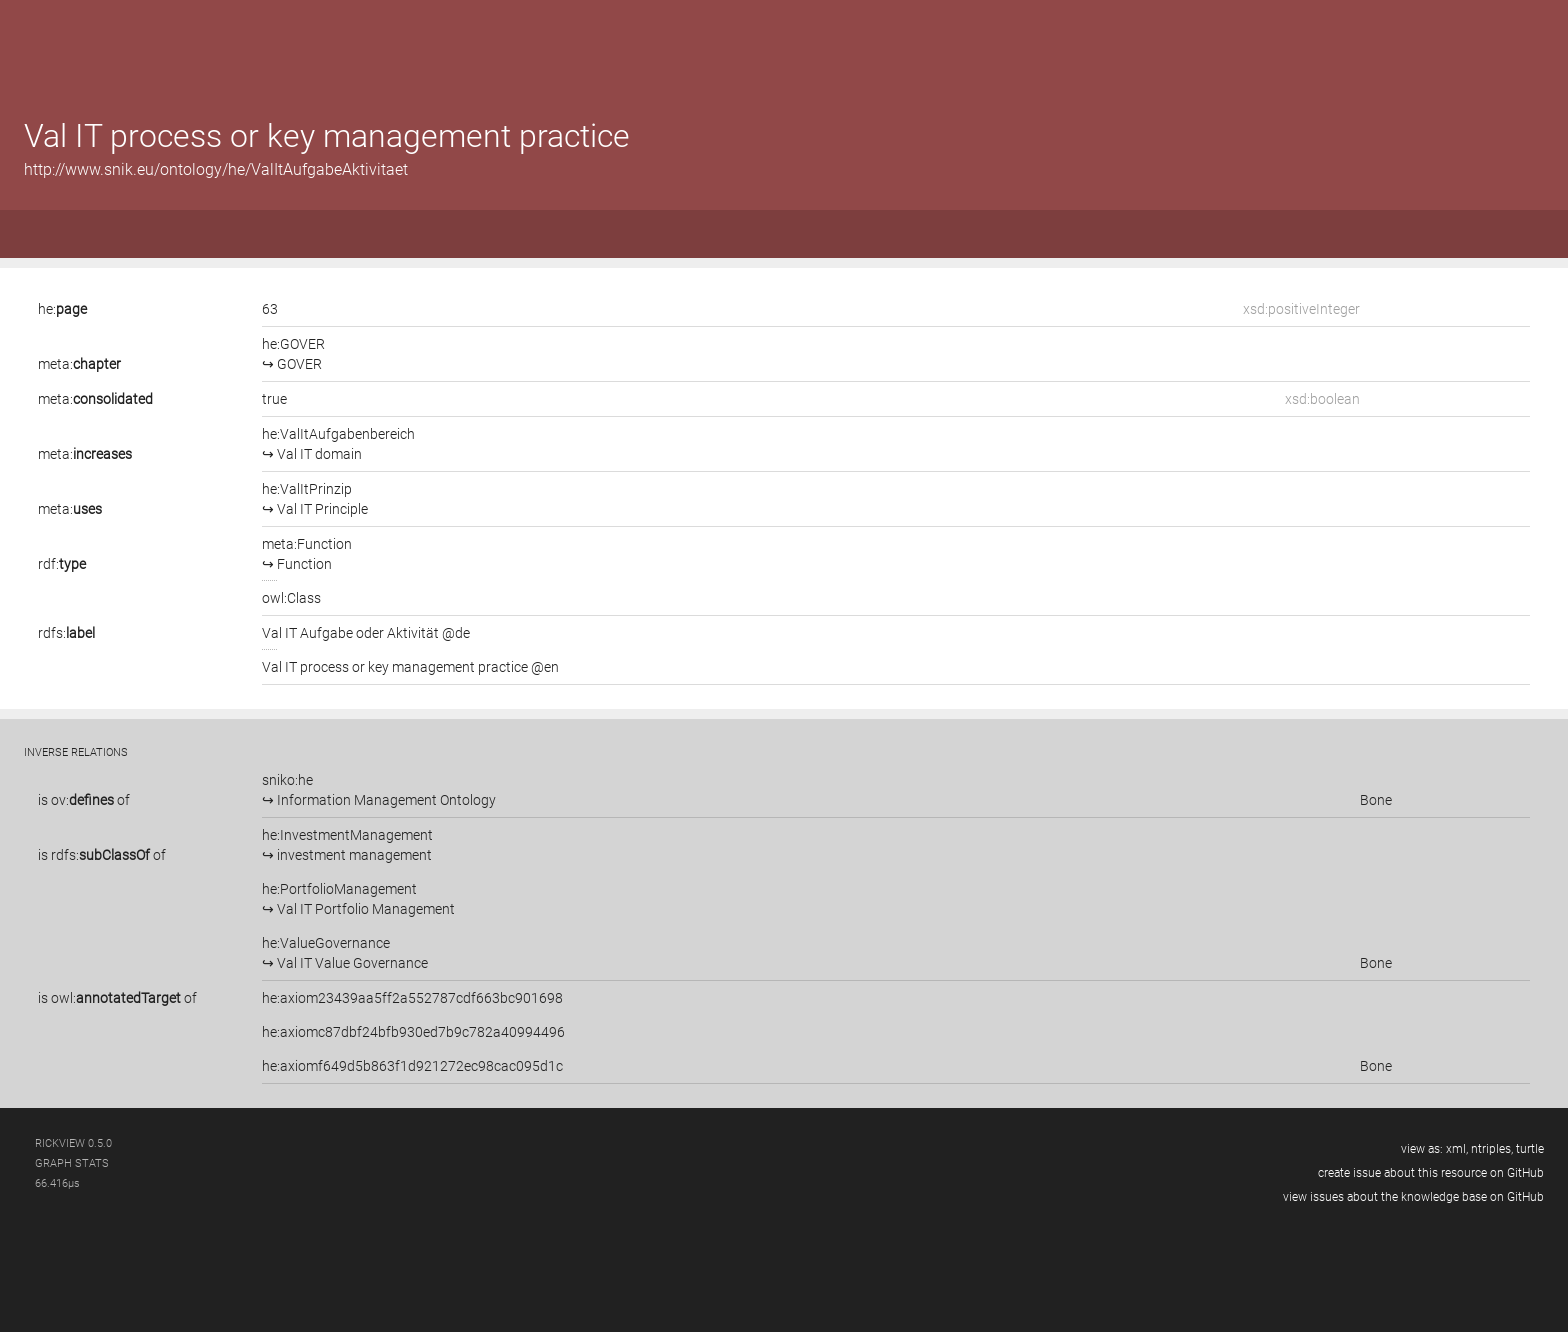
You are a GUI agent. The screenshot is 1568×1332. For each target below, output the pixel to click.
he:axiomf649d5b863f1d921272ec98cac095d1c (412, 1066)
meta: (79, 364)
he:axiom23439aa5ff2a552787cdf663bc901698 (412, 998)
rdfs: (66, 633)
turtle (1530, 1149)
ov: (82, 800)
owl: (116, 998)
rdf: (62, 564)
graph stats (72, 1163)
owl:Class (291, 598)
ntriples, (1492, 1149)
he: (62, 309)
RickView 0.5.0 (73, 1143)
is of (84, 800)
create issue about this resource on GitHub (1431, 1173)
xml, (1457, 1149)
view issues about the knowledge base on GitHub (1413, 1197)
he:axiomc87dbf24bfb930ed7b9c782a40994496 (413, 1032)
